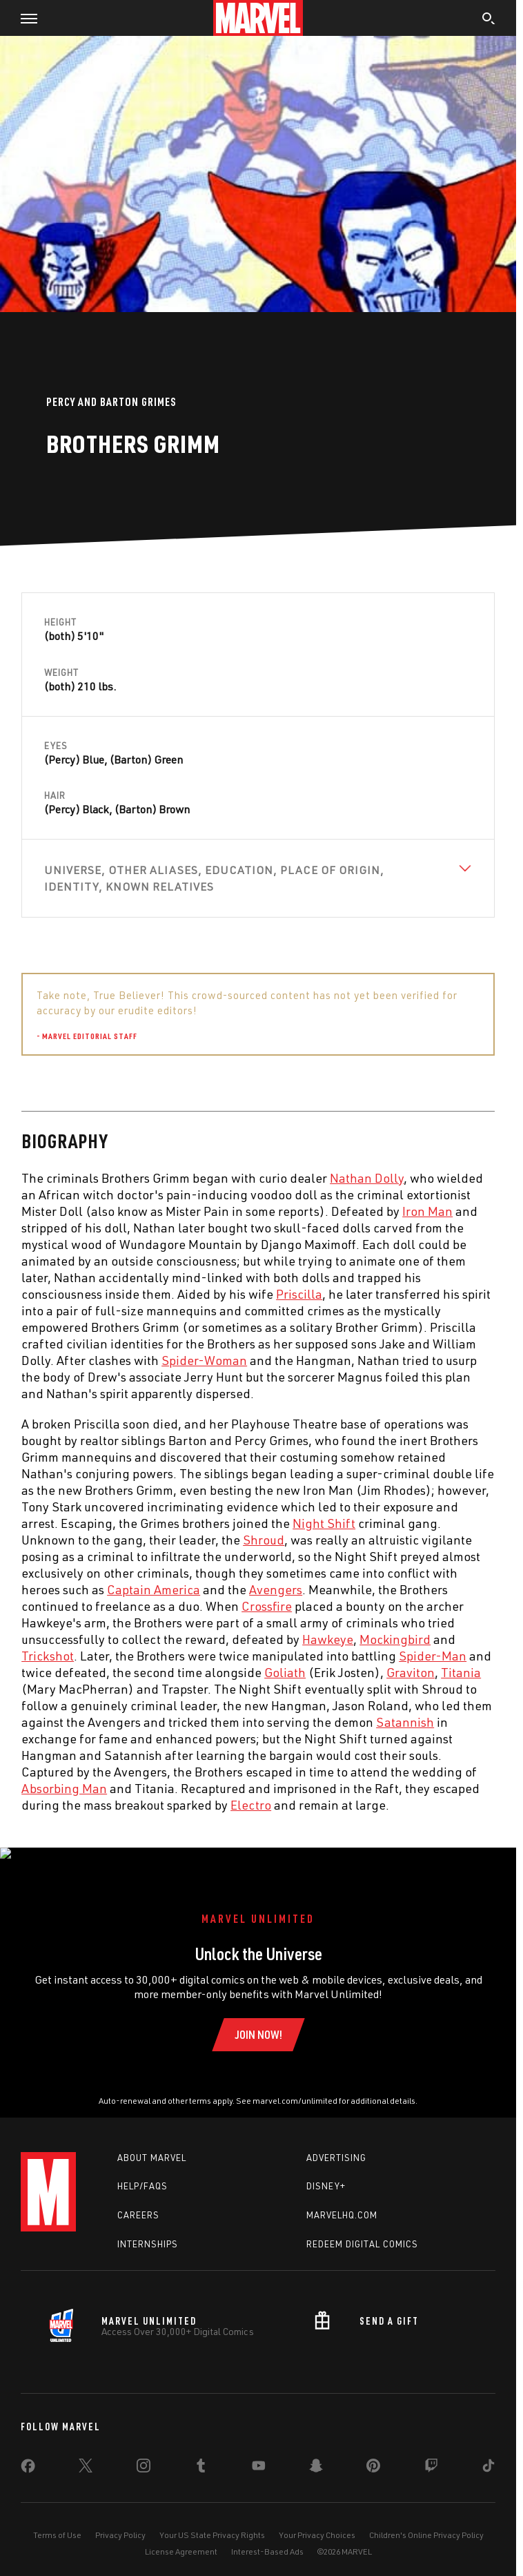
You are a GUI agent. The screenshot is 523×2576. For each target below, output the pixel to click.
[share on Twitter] (85, 2454)
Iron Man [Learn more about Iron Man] (427, 1211)
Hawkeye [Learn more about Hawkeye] (327, 1639)
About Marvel (151, 2143)
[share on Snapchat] (316, 2454)
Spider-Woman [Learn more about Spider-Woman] (204, 1360)
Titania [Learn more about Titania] (461, 1672)
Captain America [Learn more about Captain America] (153, 1589)
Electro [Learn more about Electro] (250, 1804)
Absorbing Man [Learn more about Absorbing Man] (64, 1788)
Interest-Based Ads (267, 2537)
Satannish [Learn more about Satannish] (405, 1722)
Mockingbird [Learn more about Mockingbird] (395, 1639)
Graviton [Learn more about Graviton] (410, 1672)
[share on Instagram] (143, 2454)
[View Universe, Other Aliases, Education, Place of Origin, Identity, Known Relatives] (258, 878)
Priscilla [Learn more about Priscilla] (299, 1293)
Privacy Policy (120, 2520)
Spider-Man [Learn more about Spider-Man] (432, 1655)
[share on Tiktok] (488, 2454)
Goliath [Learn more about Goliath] (285, 1672)
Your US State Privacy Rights (212, 2520)
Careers (138, 2201)
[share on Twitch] (431, 2454)
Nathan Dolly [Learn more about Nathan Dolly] (367, 1177)
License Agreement (181, 2537)
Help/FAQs (142, 2172)
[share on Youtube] (259, 2454)
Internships (147, 2229)
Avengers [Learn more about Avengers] (275, 1589)
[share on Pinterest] (373, 2454)
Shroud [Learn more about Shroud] (263, 1539)
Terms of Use (57, 2520)
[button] (24, 18)
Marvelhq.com (341, 2201)
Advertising (336, 2143)
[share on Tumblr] (201, 2454)
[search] (488, 20)
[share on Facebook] (28, 2454)
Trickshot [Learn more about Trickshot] (47, 1655)
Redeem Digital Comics (362, 2229)
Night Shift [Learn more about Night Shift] (324, 1523)
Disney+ (326, 2172)
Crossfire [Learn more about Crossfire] (266, 1606)
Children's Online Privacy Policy (426, 2520)
